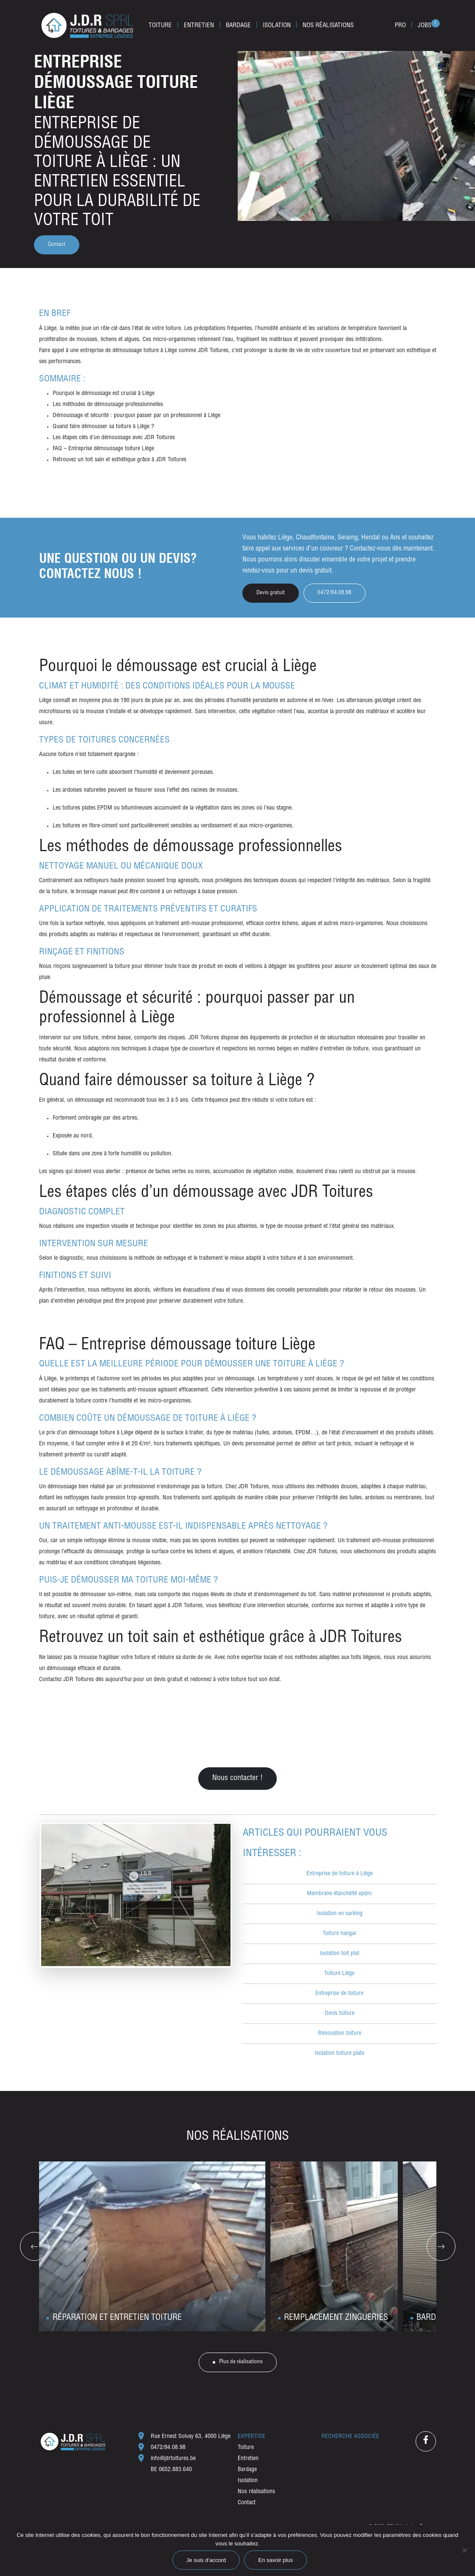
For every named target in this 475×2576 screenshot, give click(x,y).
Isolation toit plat (339, 1954)
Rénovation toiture (339, 2034)
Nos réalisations (328, 26)
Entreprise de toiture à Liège (339, 1874)
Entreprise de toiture (339, 1994)
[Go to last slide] (34, 2246)
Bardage (238, 26)
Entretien (199, 26)
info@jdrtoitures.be (173, 2459)
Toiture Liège (339, 1974)
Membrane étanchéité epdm (339, 1894)
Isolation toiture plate (339, 2054)
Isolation (277, 26)
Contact (56, 245)
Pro (400, 26)
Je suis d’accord (206, 2560)
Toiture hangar (340, 1934)
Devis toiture (339, 2014)
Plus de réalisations (241, 2362)
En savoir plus (275, 2560)
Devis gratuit (270, 593)
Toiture (160, 26)
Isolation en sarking (340, 1914)
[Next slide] (441, 2246)
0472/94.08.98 (168, 2448)
